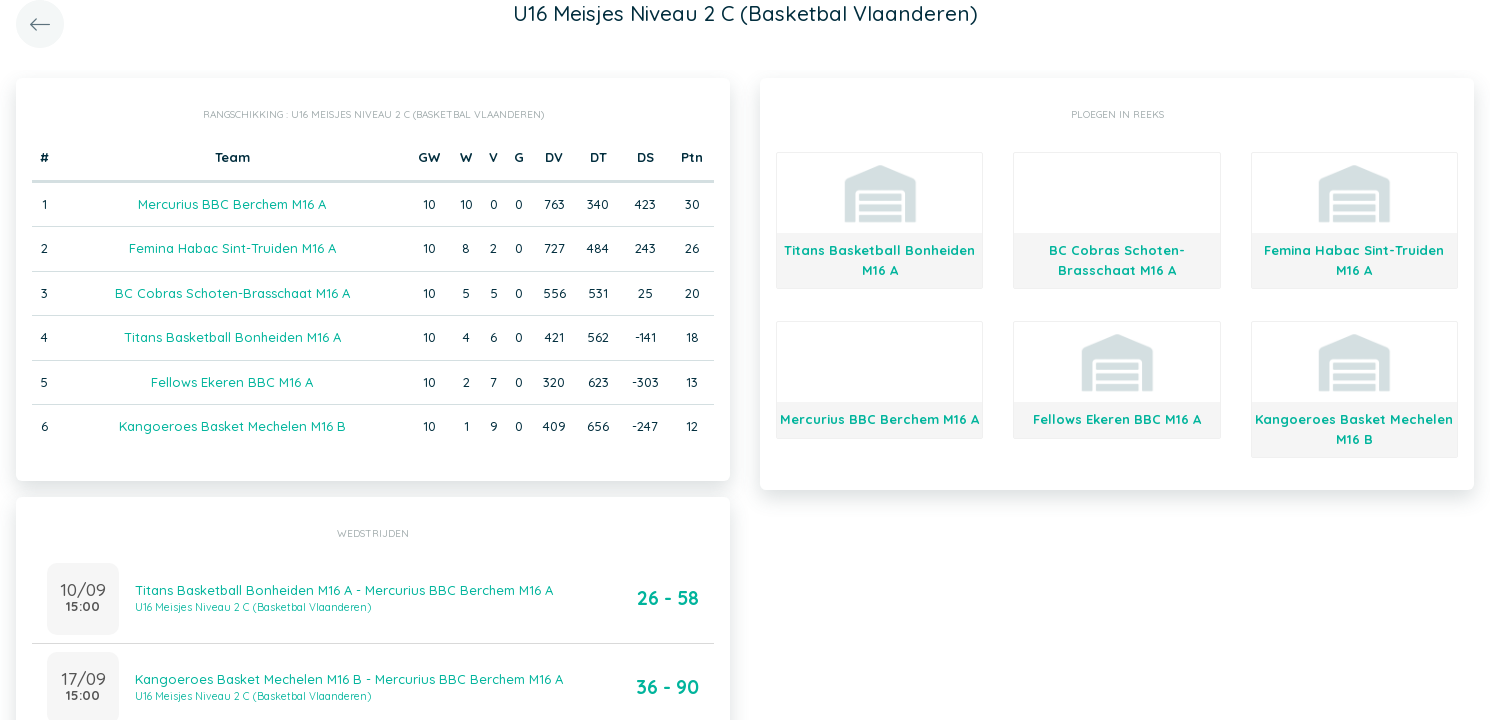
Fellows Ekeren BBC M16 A (232, 382)
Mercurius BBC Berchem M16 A (232, 204)
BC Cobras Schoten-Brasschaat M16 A (232, 293)
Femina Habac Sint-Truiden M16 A (232, 248)
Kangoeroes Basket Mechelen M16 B (232, 426)
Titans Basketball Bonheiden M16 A (232, 337)
